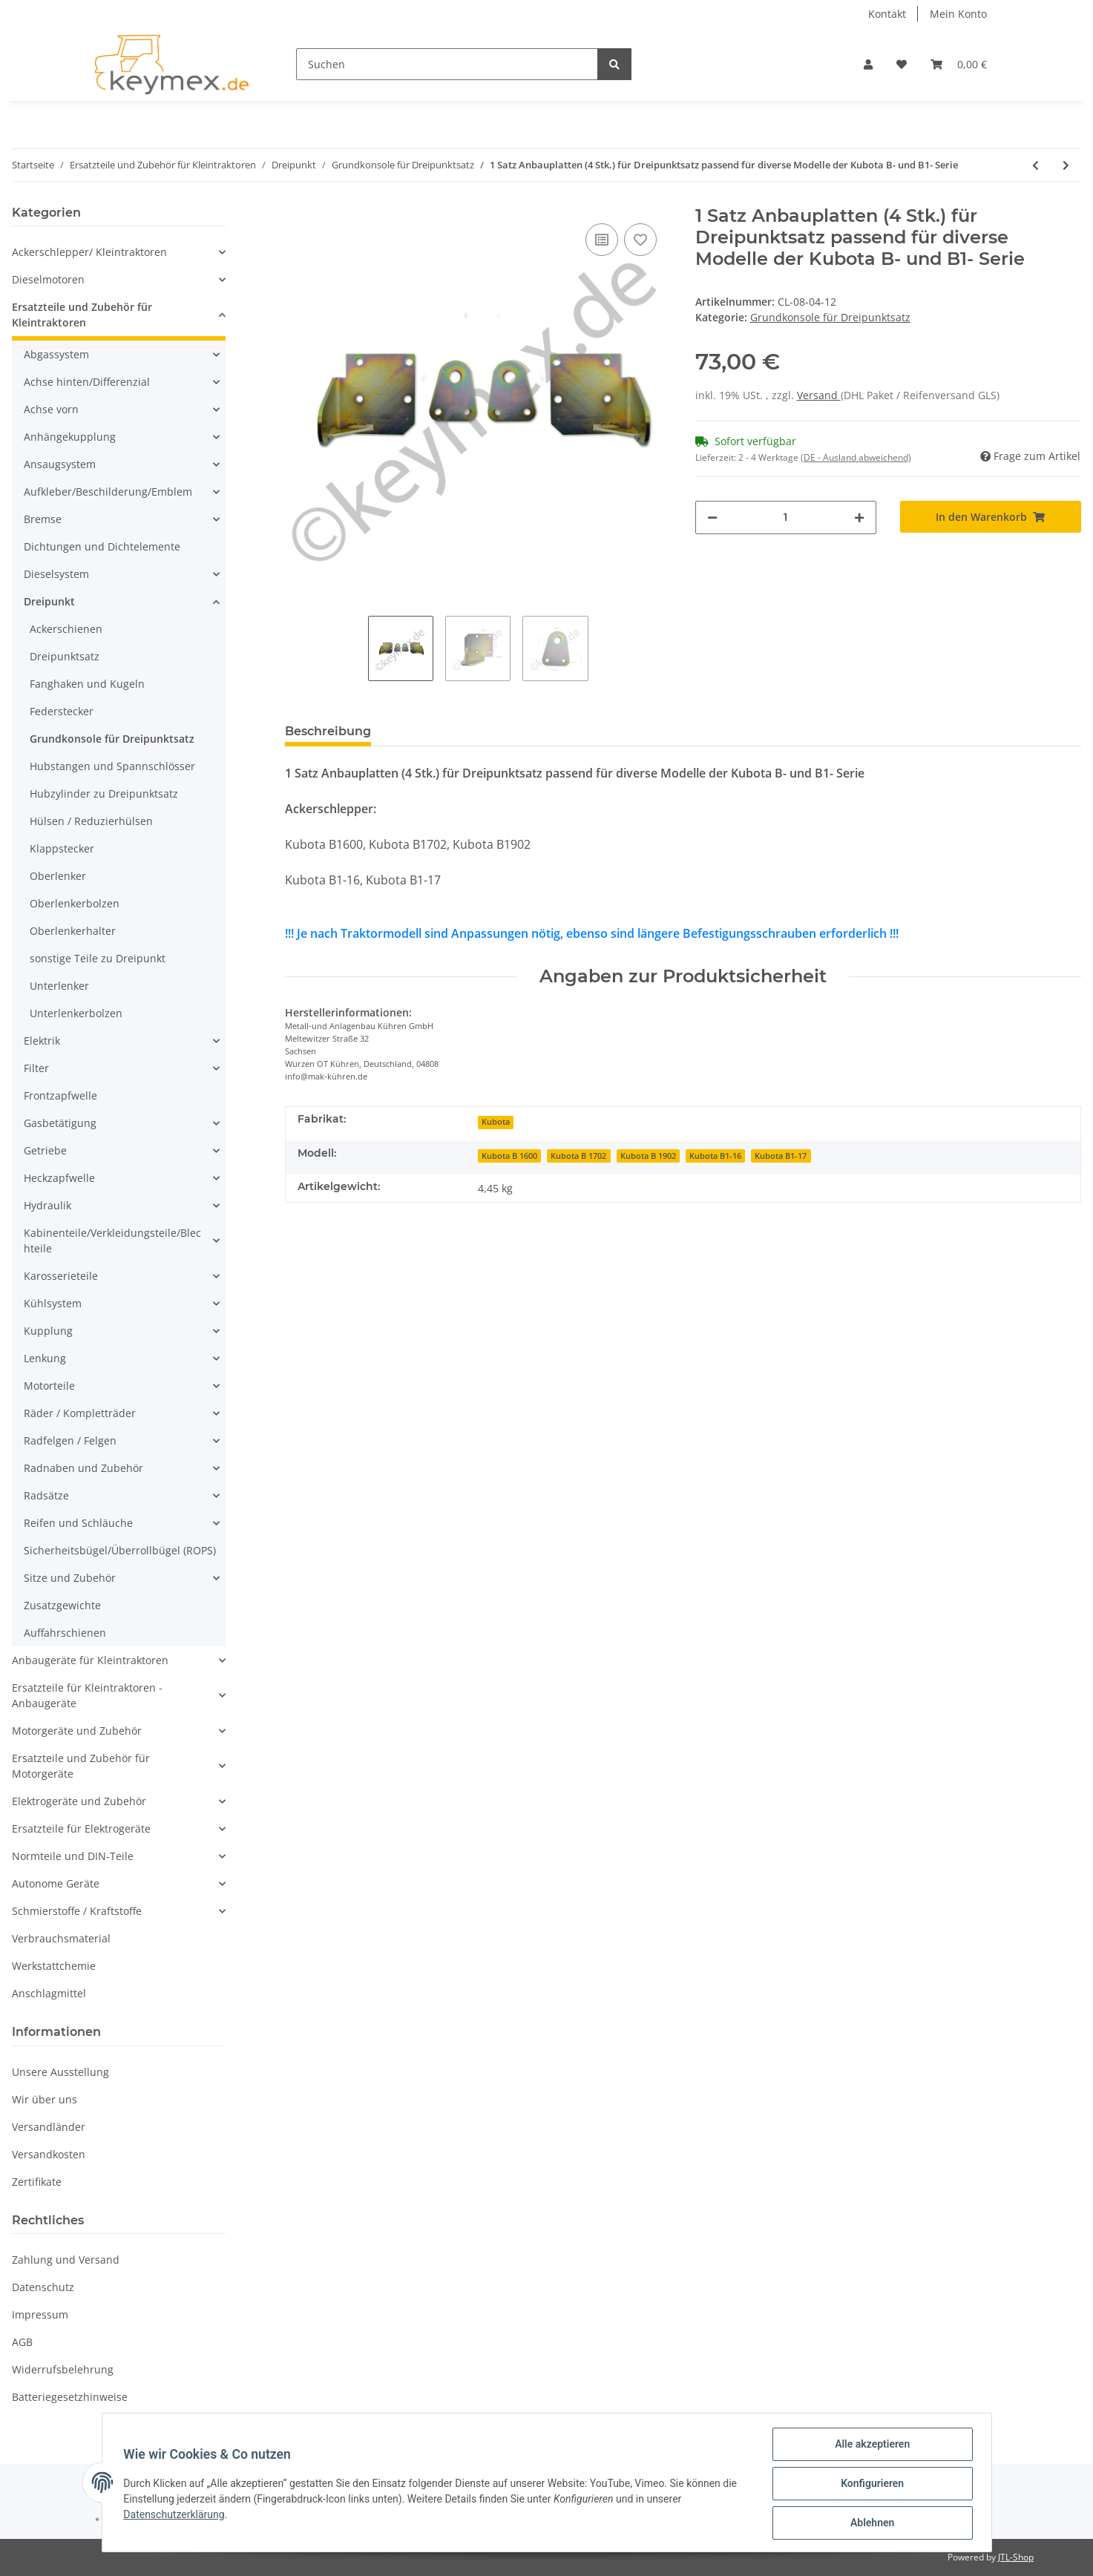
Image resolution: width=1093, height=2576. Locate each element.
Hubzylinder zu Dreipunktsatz (104, 793)
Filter (36, 1068)
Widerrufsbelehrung (63, 2369)
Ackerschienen (66, 629)
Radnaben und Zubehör (83, 1468)
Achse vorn (51, 409)
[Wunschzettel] (901, 64)
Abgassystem (56, 354)
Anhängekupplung (70, 437)
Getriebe (45, 1150)
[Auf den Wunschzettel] (640, 239)
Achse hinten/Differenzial (87, 382)
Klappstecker (62, 848)
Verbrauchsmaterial (61, 1938)
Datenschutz (43, 2287)
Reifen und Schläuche (78, 1523)
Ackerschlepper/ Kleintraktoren (89, 252)
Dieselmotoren (48, 279)
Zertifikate (37, 2182)
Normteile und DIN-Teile (73, 1856)
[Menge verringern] (712, 517)
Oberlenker (58, 876)
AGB (22, 2342)
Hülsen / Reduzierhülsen (91, 821)
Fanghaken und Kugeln (87, 684)
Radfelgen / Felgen (70, 1440)
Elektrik (42, 1041)
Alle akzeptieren (870, 2446)
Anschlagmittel (49, 1993)
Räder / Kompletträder (80, 1413)
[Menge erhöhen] (859, 517)
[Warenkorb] (959, 64)
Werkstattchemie (54, 1966)
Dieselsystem (56, 574)
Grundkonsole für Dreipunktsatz (830, 317)
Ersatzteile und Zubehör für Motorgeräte (81, 1766)
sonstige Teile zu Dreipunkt (97, 958)
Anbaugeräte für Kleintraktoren (90, 1660)
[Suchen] (447, 64)
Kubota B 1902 (648, 1156)
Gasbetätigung (60, 1123)
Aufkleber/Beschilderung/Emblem (108, 491)
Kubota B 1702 (578, 1156)
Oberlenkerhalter (73, 931)
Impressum (40, 2314)
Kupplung (48, 1331)
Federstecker (61, 711)
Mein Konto (958, 14)
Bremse (43, 519)
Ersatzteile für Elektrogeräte (81, 1828)
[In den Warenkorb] (990, 517)
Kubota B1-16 (715, 1156)
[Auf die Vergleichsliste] (601, 239)
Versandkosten (48, 2154)
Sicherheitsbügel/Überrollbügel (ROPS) (120, 1550)
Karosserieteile (61, 1276)
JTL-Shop (1016, 2557)
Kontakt (887, 14)
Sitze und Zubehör (70, 1578)
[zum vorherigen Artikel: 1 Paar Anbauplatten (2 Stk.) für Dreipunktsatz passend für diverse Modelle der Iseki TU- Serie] (1035, 165)
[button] (868, 64)
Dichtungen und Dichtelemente (102, 546)
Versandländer (48, 2127)
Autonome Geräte (55, 1883)
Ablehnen (870, 2523)
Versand (819, 395)
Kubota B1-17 (781, 1156)
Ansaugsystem (60, 464)
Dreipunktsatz (64, 656)
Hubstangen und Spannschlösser (112, 766)
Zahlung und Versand (65, 2260)
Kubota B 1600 (509, 1156)
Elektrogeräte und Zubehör (79, 1801)
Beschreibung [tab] (328, 731)
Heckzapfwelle (59, 1178)
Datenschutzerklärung (176, 2516)
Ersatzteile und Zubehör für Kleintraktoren (82, 314)
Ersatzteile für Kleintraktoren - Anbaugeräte (87, 1695)
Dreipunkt (49, 601)
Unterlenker (59, 986)
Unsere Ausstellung (60, 2072)
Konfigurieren (870, 2485)
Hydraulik (47, 1205)
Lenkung (45, 1358)
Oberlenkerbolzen (74, 903)
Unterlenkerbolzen (76, 1013)
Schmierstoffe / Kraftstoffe (77, 1911)
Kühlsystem (53, 1303)
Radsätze (46, 1495)
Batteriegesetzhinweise (70, 2397)
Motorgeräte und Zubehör (77, 1731)
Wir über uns (44, 2099)
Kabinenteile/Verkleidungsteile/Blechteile (112, 1240)
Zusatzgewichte (62, 1605)
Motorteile (49, 1386)
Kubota (496, 1122)
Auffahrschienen (65, 1633)
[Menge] (786, 517)
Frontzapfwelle (60, 1095)
